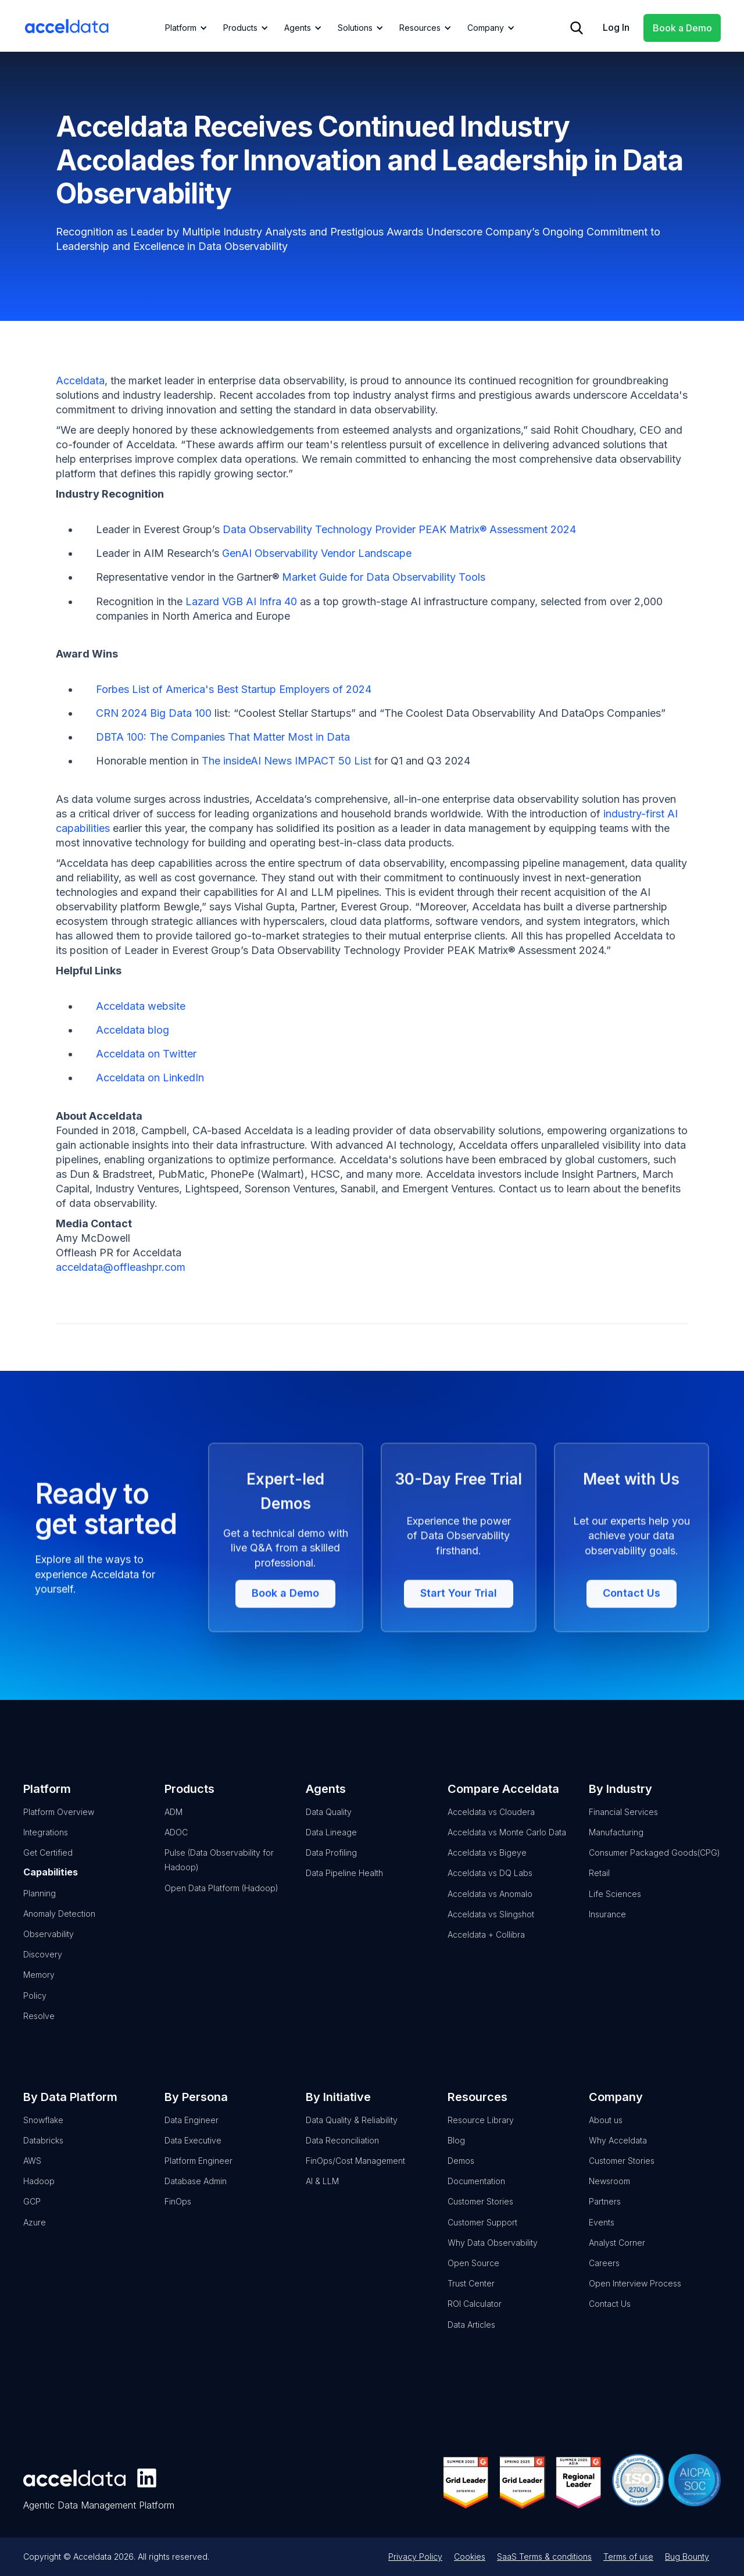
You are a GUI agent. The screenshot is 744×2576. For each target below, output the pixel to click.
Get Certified (48, 1868)
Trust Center (471, 2298)
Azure (34, 2237)
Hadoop (39, 2196)
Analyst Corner (617, 2257)
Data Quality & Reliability (352, 2134)
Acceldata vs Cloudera (491, 1826)
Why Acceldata (618, 2155)
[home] (66, 26)
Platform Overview (58, 1826)
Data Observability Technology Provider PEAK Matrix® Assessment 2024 (399, 529)
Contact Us (631, 1661)
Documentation (476, 2196)
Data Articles (471, 2339)
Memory (39, 1990)
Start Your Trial (458, 1661)
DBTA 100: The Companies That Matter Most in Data (223, 737)
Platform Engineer (198, 2176)
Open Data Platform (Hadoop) (221, 1902)
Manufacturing (616, 1847)
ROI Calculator (475, 2319)
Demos (461, 2176)
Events (601, 2237)
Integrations (45, 1847)
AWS (32, 2176)
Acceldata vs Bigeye (487, 1868)
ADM (173, 1826)
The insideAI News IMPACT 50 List (286, 761)
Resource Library (481, 2134)
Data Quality (329, 1826)
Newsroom (609, 2196)
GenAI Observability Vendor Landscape (317, 553)
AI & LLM (322, 2196)
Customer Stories (480, 2216)
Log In (616, 27)
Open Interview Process (635, 2298)
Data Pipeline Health (344, 1888)
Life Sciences (615, 1908)
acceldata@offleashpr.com (120, 1267)
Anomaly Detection (59, 1928)
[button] (184, 28)
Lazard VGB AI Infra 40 (241, 601)
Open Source (473, 2277)
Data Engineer (191, 2134)
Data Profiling (331, 1868)
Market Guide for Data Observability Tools (383, 577)
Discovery (42, 1969)
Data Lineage (331, 1847)
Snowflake (43, 2134)
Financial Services (623, 1826)
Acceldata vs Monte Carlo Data (507, 1847)
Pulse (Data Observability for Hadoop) (219, 1875)
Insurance (607, 1929)
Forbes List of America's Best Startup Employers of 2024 (233, 689)
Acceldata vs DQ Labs (490, 1888)
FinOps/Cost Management (355, 2176)
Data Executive (192, 2155)
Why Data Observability (493, 2257)
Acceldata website (140, 1006)
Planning (39, 1908)
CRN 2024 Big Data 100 (154, 713)
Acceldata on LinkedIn (150, 1077)
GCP (32, 2216)
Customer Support (482, 2237)
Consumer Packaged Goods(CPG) (654, 1868)
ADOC (176, 1847)
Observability (48, 1948)
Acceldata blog (132, 1030)
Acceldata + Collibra (486, 1949)
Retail (599, 1888)
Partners (605, 2216)
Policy (34, 2010)
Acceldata (80, 380)
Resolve (39, 2030)
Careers (604, 2277)
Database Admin (195, 2196)
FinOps (177, 2216)
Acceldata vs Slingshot (491, 1929)
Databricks (43, 2155)
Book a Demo (682, 28)
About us (606, 2134)
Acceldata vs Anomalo (490, 1908)
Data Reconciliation (342, 2155)
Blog (456, 2155)
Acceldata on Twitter (146, 1054)
